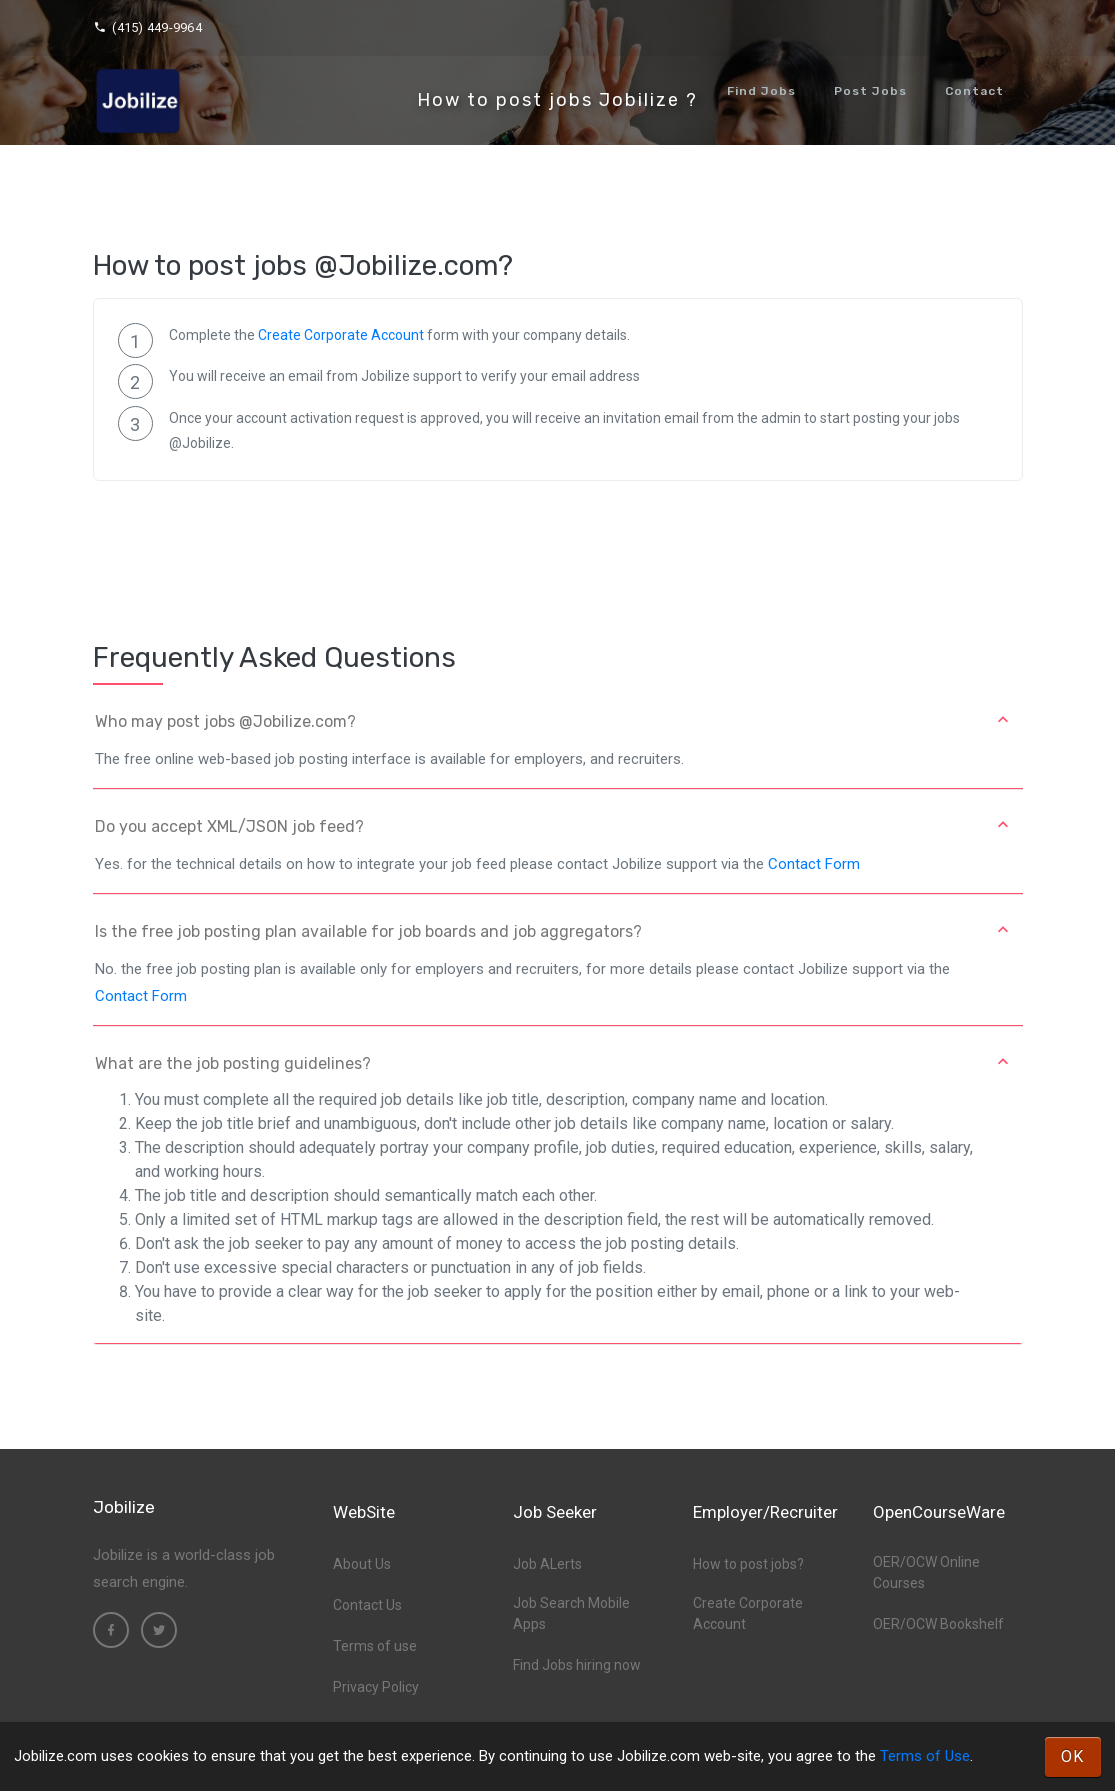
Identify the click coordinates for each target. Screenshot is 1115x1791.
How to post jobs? (748, 1564)
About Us (362, 1564)
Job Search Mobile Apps (571, 1613)
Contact (974, 91)
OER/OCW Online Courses (926, 1572)
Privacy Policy (376, 1687)
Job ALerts (547, 1564)
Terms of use (375, 1646)
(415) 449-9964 (147, 27)
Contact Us (367, 1605)
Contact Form (814, 864)
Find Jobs (761, 91)
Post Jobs (870, 91)
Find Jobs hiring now (577, 1665)
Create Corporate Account (341, 335)
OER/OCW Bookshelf (938, 1624)
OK (1073, 1756)
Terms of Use (925, 1756)
